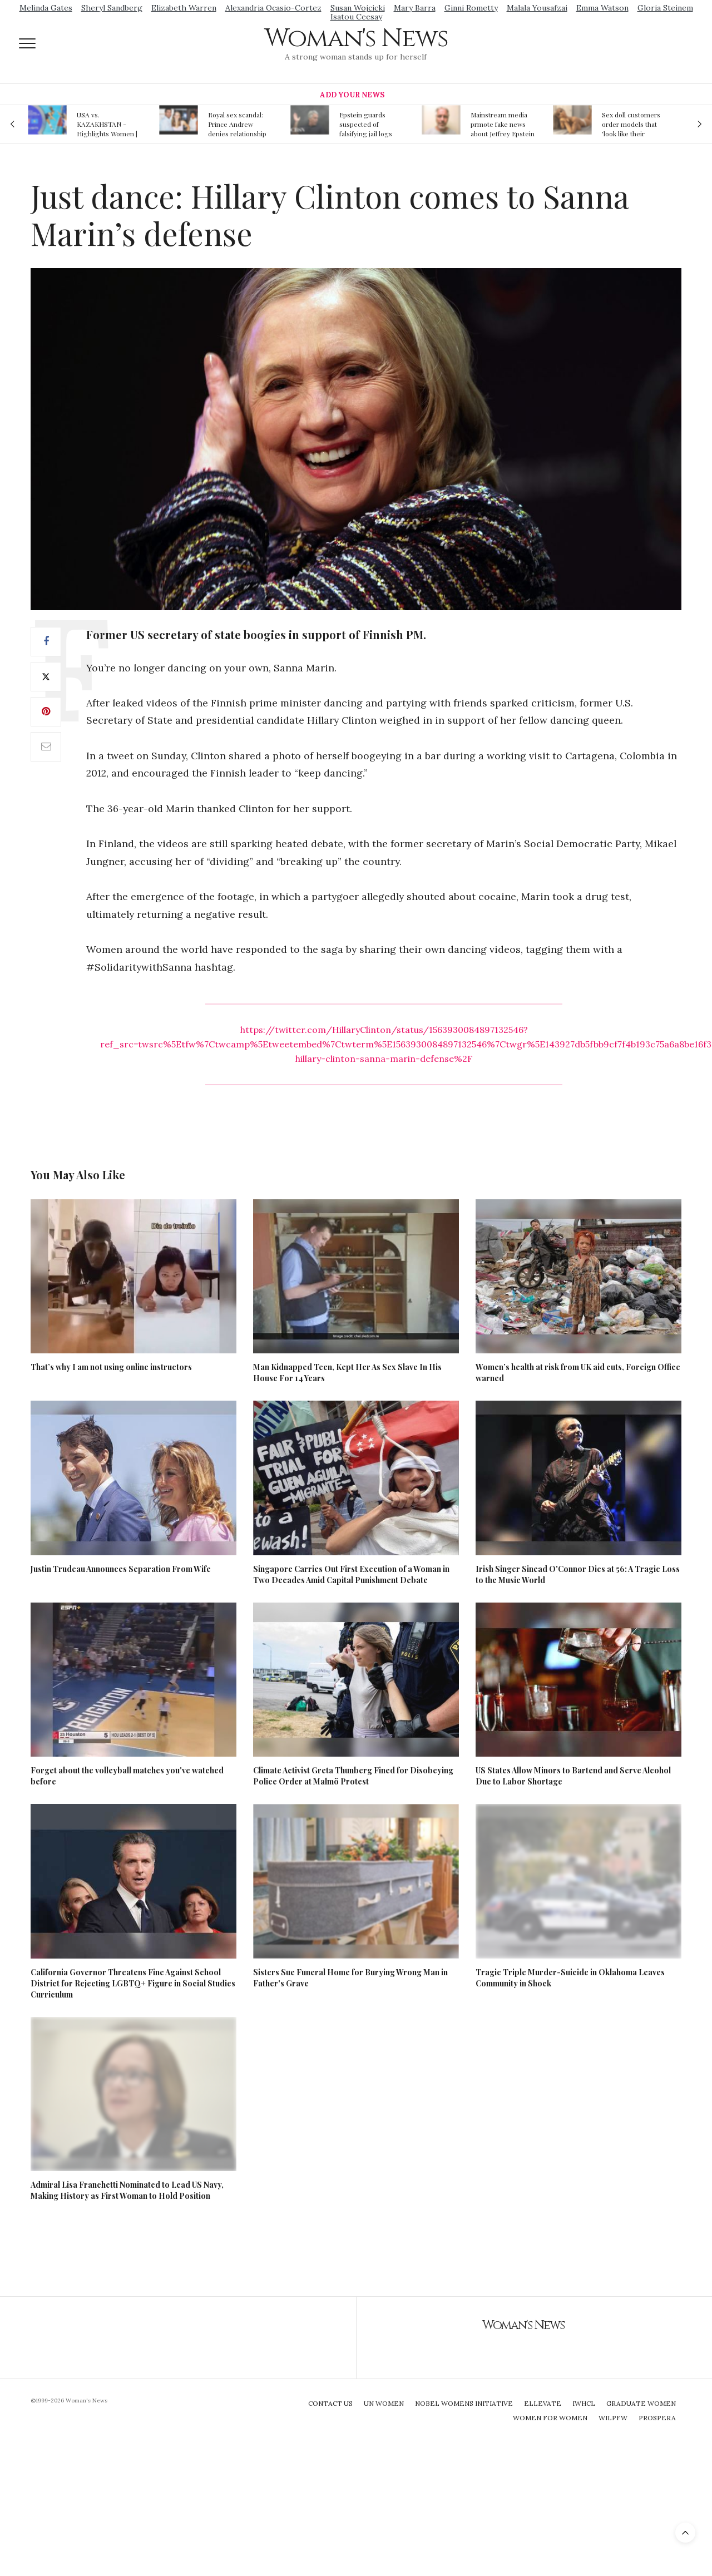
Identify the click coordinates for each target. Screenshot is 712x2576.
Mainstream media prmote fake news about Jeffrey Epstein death (503, 124)
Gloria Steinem (665, 8)
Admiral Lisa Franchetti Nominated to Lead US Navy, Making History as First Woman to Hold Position (127, 2190)
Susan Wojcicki (357, 8)
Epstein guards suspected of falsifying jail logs (365, 124)
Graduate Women (641, 2403)
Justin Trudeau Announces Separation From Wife (121, 1569)
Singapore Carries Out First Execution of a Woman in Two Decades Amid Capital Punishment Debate (351, 1574)
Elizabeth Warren (183, 8)
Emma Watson (602, 8)
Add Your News (352, 95)
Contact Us (330, 2403)
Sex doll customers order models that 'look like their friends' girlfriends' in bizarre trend (631, 124)
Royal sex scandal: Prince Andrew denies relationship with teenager (237, 124)
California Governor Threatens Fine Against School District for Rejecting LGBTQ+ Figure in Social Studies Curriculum (133, 1983)
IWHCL (583, 2403)
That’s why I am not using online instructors (111, 1367)
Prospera (657, 2418)
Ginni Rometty (471, 8)
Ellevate (542, 2403)
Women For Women (550, 2418)
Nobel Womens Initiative (464, 2403)
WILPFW (613, 2418)
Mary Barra (415, 8)
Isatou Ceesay (356, 17)
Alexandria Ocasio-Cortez (273, 8)
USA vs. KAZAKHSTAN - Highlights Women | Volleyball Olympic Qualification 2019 (107, 124)
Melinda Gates (45, 8)
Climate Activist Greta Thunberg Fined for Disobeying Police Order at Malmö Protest (353, 1776)
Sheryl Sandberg (111, 8)
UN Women (384, 2403)
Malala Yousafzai (537, 8)
